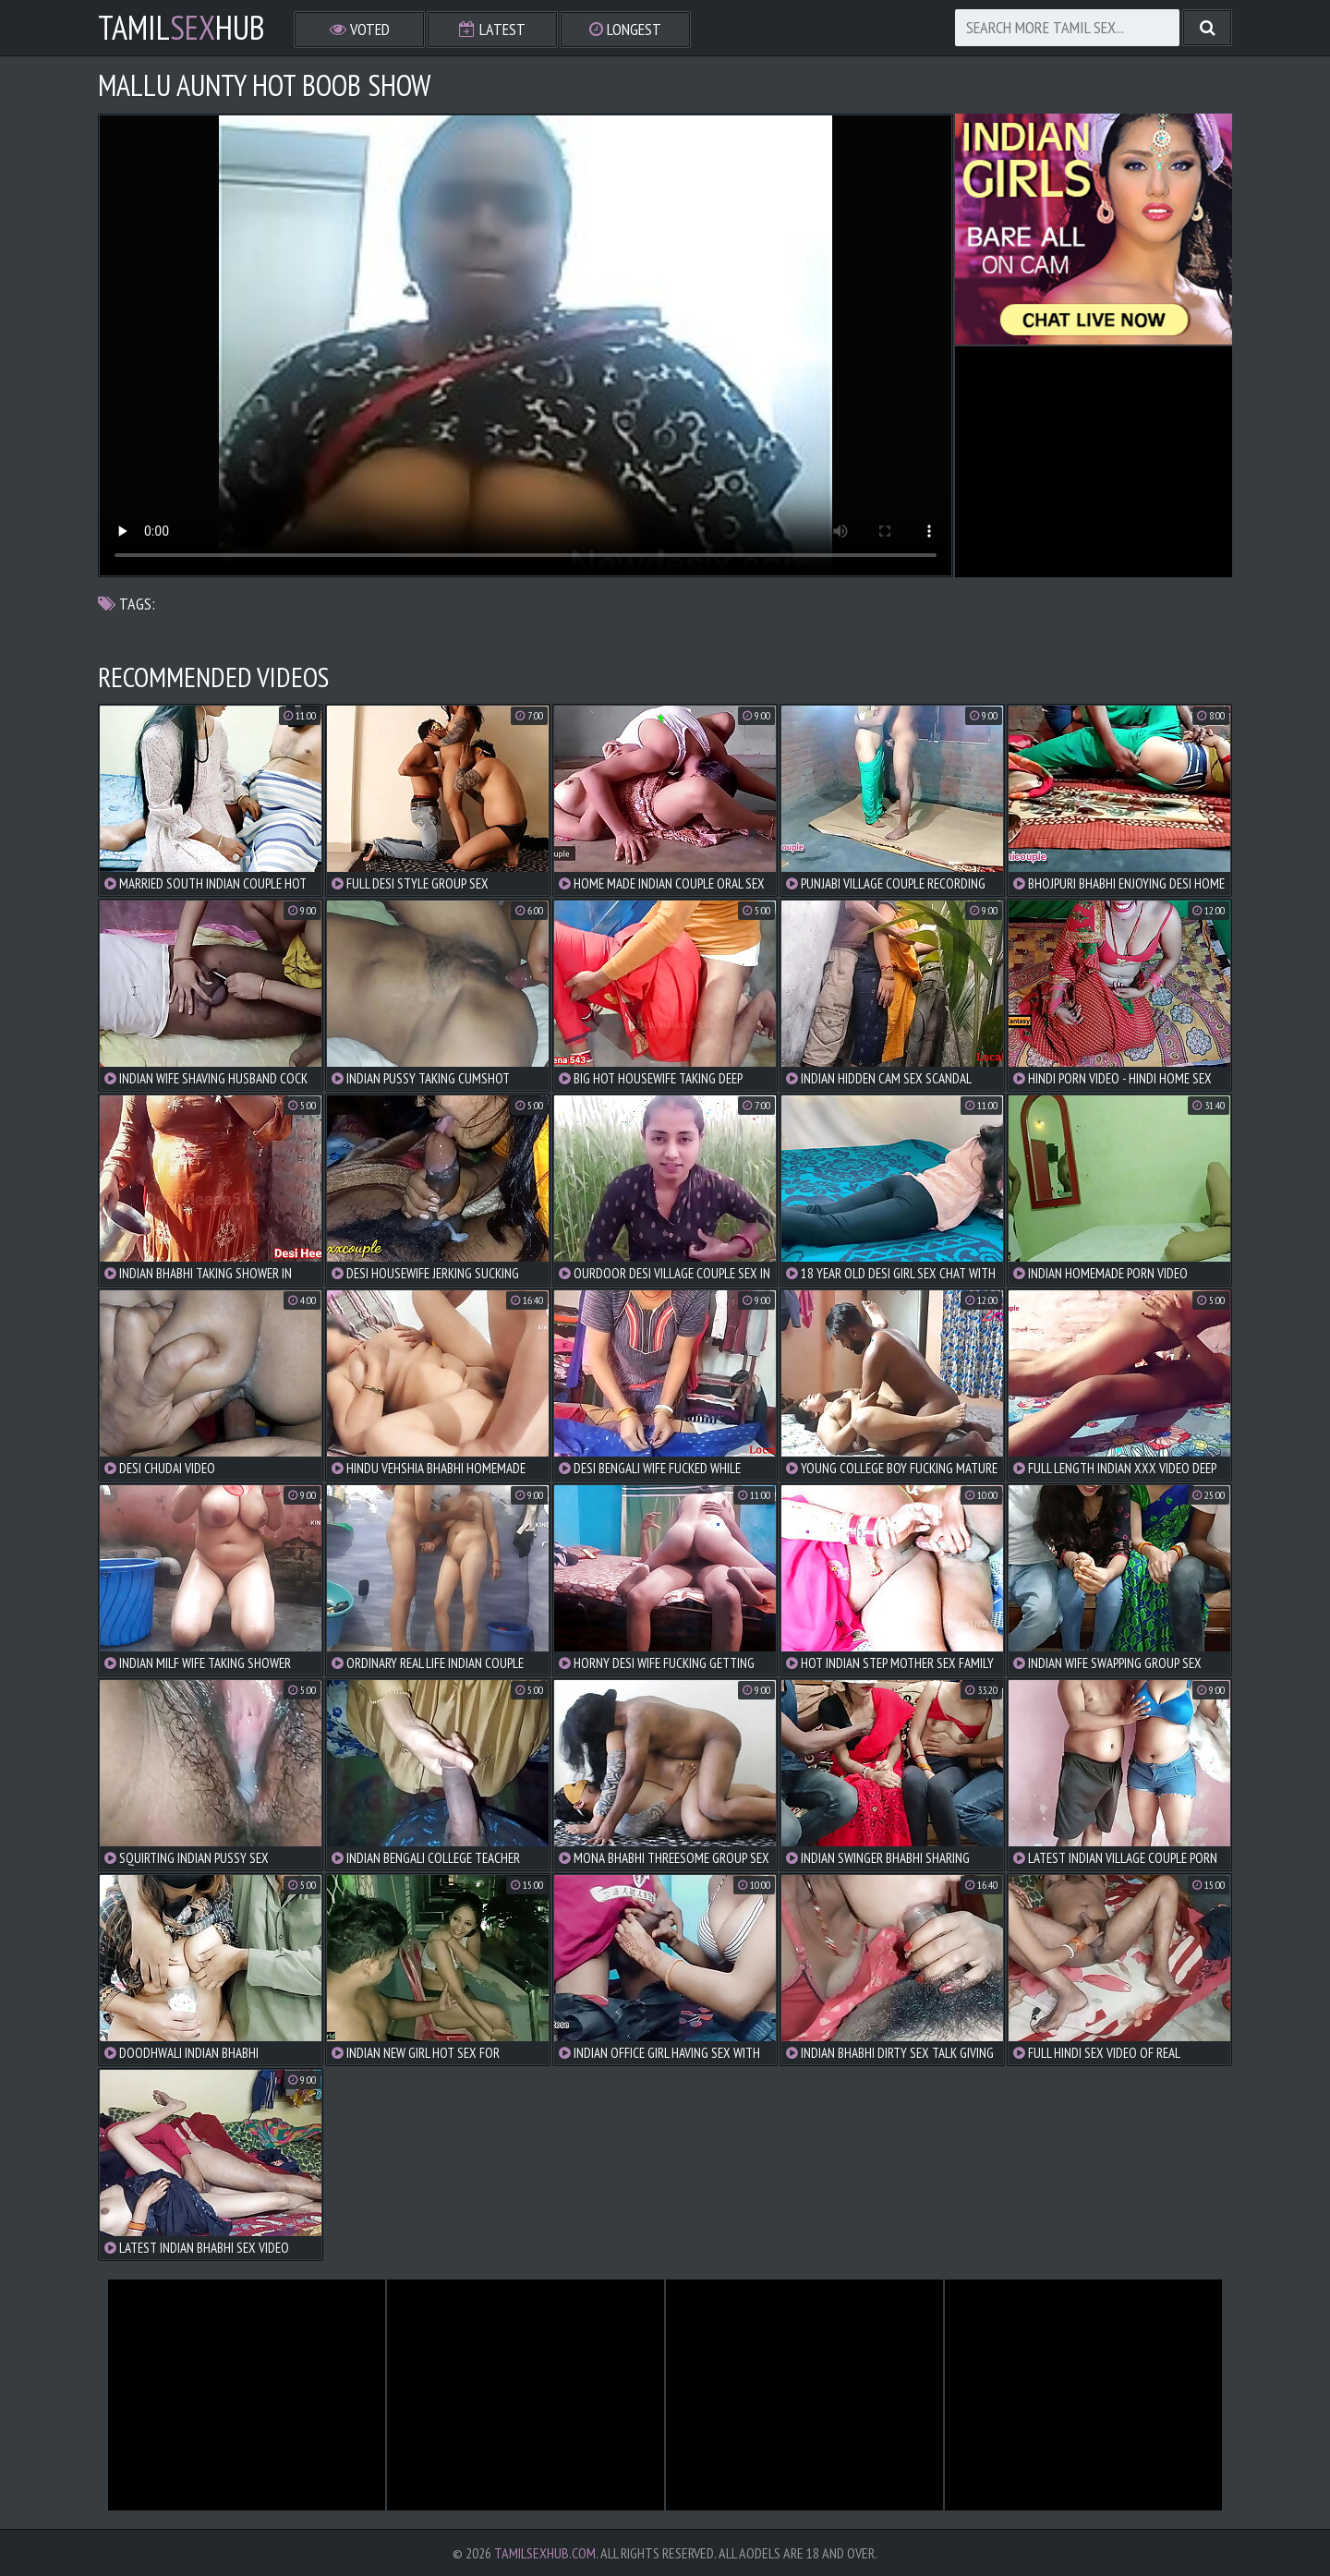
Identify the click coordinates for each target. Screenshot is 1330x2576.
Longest (625, 29)
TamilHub (181, 27)
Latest (492, 29)
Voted (360, 29)
